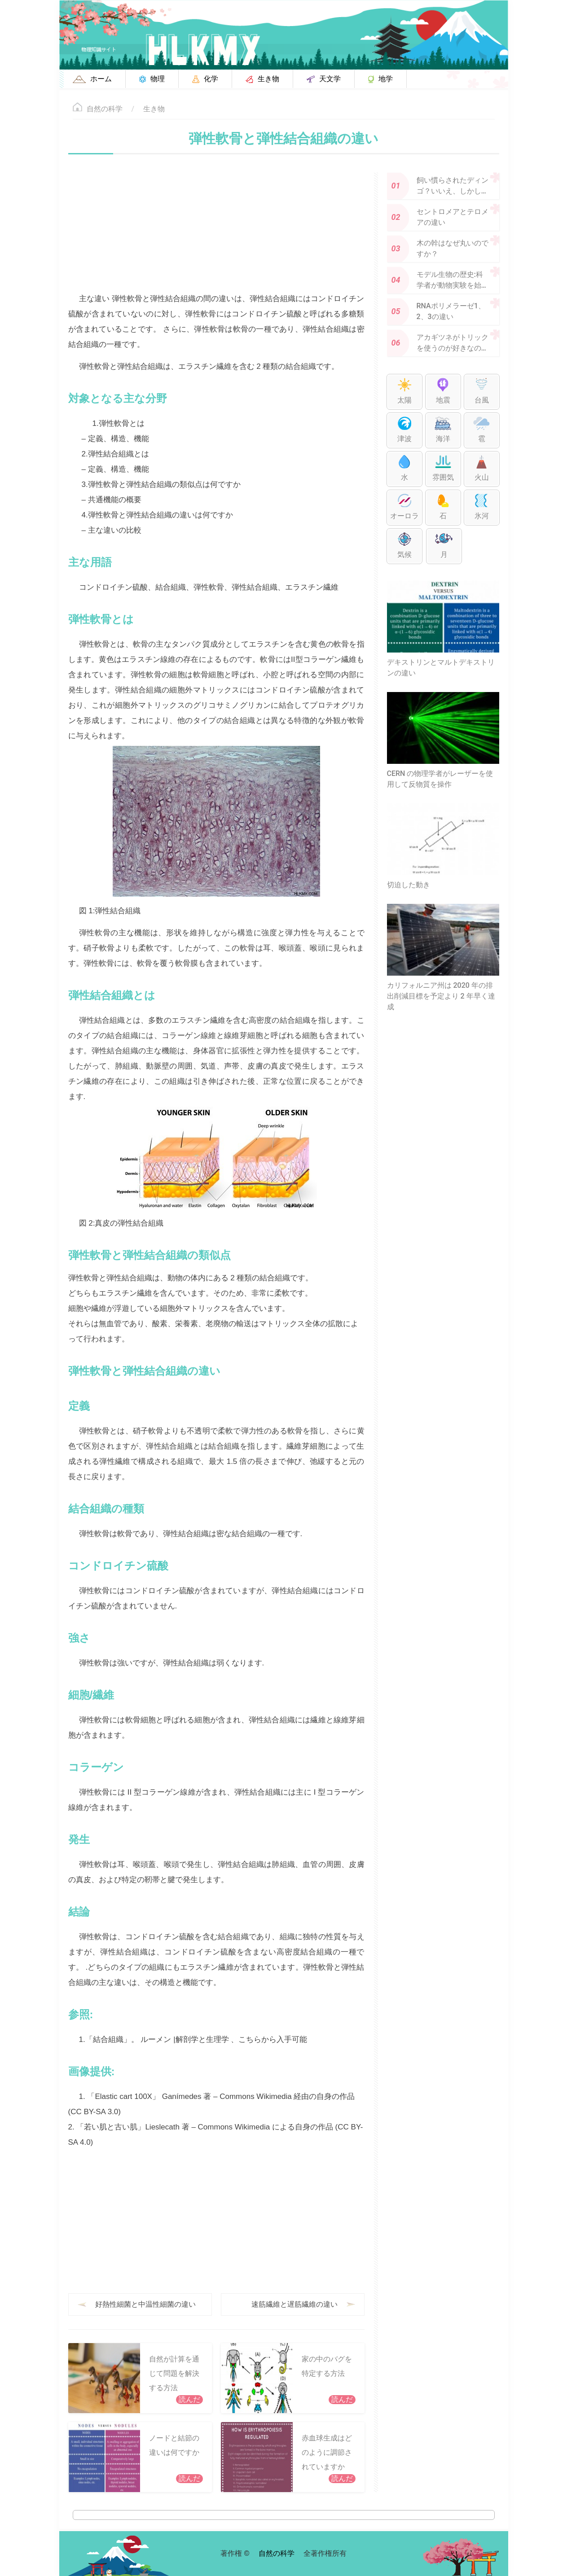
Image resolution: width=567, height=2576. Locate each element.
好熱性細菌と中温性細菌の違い (145, 2304)
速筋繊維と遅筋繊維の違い (294, 2304)
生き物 (154, 109)
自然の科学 (105, 109)
